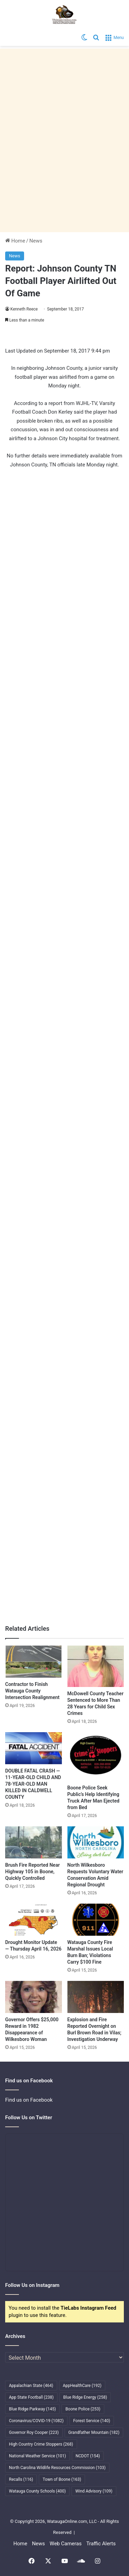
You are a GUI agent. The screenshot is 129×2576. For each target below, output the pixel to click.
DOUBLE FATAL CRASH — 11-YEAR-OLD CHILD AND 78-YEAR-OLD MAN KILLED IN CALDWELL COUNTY (33, 1784)
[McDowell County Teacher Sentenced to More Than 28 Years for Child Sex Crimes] (95, 1666)
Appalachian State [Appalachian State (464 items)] (31, 2385)
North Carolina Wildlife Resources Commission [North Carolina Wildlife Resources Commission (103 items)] (57, 2467)
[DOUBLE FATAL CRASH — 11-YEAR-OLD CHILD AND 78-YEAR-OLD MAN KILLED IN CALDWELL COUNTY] (33, 1748)
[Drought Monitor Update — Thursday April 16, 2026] (33, 1920)
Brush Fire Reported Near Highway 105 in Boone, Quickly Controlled (32, 1871)
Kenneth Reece (24, 309)
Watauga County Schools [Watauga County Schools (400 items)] (37, 2491)
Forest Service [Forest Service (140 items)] (91, 2420)
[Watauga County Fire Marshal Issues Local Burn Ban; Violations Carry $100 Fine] (95, 1920)
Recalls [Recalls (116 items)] (21, 2479)
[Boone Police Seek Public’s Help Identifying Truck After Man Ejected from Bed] (95, 1756)
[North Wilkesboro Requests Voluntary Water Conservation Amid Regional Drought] (95, 1842)
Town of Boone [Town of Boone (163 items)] (62, 2479)
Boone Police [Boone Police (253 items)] (82, 2409)
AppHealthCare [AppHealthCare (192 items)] (82, 2385)
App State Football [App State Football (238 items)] (31, 2397)
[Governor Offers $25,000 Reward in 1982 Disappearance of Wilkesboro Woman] (33, 1997)
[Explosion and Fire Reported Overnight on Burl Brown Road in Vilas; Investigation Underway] (95, 1997)
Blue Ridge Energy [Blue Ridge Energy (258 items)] (85, 2397)
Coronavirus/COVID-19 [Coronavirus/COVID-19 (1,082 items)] (36, 2420)
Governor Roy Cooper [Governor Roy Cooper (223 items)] (34, 2432)
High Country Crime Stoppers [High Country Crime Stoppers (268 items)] (41, 2444)
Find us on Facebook (29, 2100)
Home (15, 241)
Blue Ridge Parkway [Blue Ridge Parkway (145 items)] (32, 2409)
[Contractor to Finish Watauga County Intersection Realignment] (33, 1662)
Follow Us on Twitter (28, 2117)
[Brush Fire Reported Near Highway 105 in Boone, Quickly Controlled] (33, 1842)
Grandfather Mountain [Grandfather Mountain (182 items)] (94, 2432)
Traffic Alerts (101, 2543)
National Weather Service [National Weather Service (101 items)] (37, 2456)
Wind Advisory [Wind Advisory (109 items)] (93, 2491)
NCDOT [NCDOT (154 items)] (88, 2456)
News (35, 241)
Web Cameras (66, 2543)
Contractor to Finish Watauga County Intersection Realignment (32, 1690)
